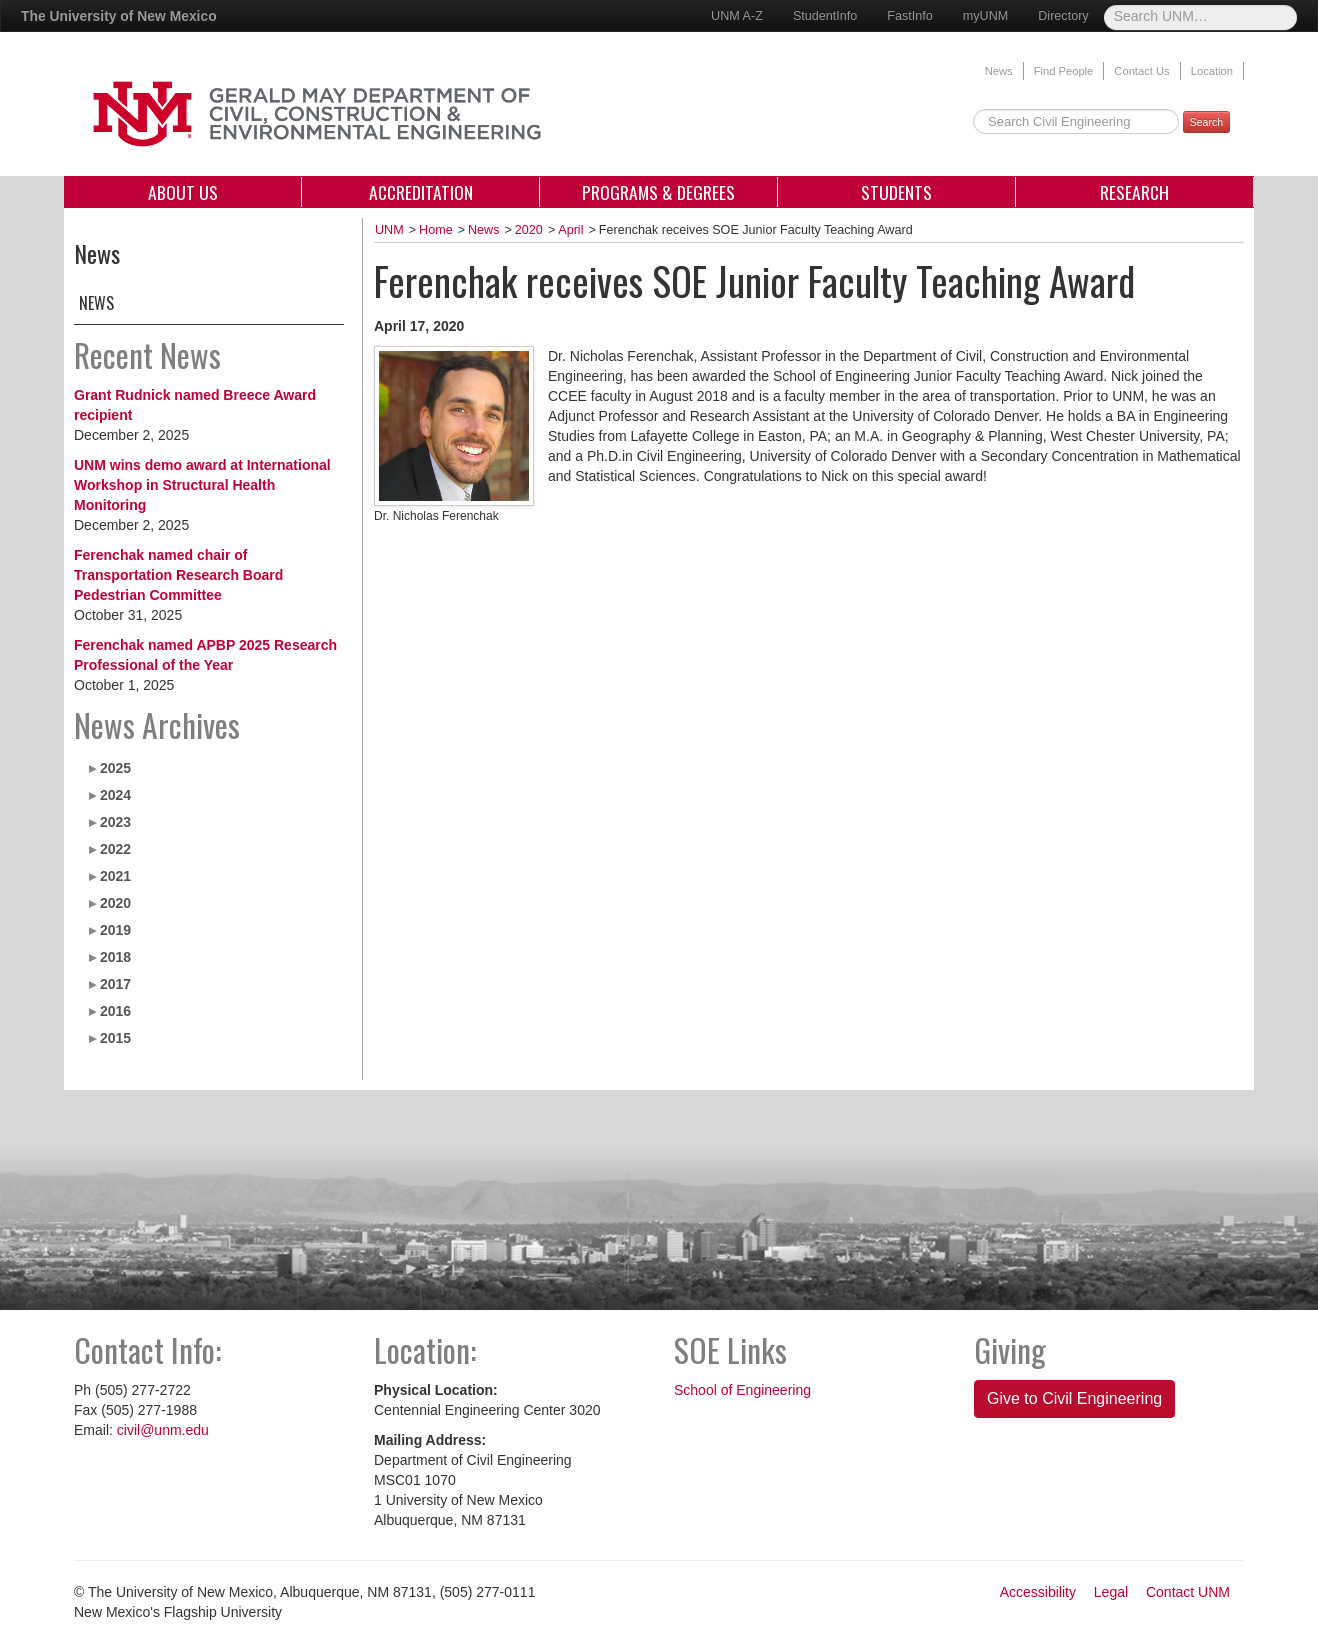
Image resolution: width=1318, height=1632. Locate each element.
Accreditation (421, 192)
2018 (115, 957)
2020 (115, 903)
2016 (115, 1011)
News (999, 71)
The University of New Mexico (119, 16)
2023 (115, 822)
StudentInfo (825, 16)
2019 (115, 930)
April (570, 230)
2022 (115, 849)
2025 (115, 768)
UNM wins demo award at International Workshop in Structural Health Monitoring (202, 485)
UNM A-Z (737, 16)
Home (436, 230)
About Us (183, 192)
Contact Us (1141, 71)
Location (1212, 71)
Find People (1064, 71)
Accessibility (1038, 1592)
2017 (115, 984)
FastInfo (910, 16)
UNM (389, 230)
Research (1134, 192)
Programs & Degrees (658, 192)
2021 (115, 876)
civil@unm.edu (163, 1430)
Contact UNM (1188, 1592)
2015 (115, 1038)
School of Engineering (742, 1390)
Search (1206, 122)
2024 (115, 795)
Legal (1111, 1592)
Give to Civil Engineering (1074, 1398)
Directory (1063, 16)
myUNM (985, 16)
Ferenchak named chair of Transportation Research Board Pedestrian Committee (178, 575)
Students (896, 192)
